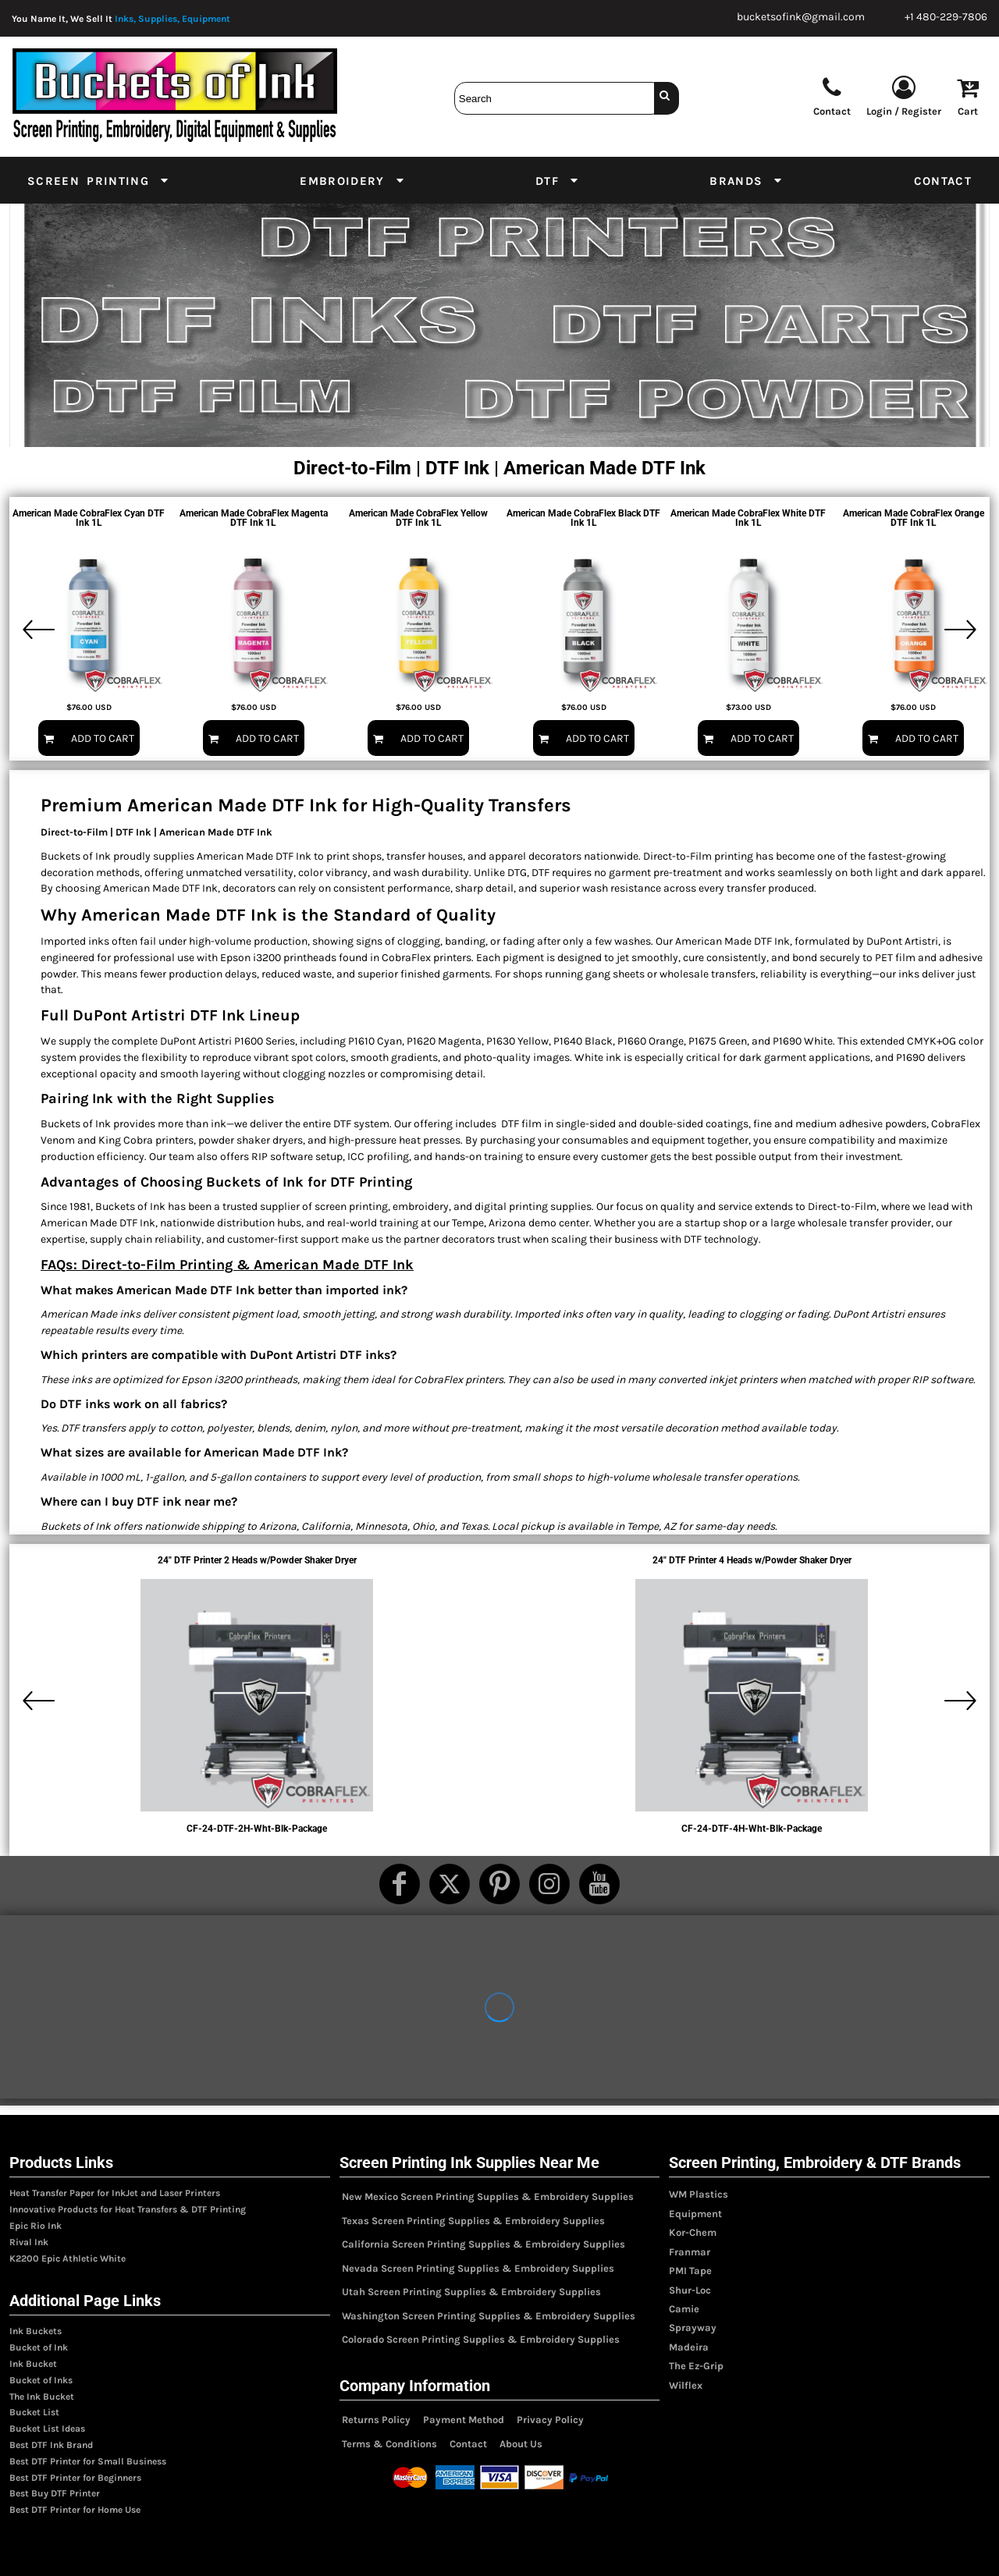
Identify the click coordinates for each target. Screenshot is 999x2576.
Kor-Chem (692, 2232)
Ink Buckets (35, 2331)
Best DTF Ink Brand (51, 2444)
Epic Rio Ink (35, 2225)
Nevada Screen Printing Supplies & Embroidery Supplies (478, 2268)
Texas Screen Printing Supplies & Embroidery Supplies (473, 2221)
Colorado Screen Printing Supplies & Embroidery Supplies (481, 2339)
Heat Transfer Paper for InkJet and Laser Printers (114, 2192)
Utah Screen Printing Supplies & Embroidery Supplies (471, 2291)
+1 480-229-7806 (946, 16)
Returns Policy (376, 2419)
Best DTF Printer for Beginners (75, 2477)
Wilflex (685, 2385)
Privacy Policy (550, 2419)
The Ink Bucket (41, 2396)
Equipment (695, 2213)
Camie (684, 2309)
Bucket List (34, 2412)
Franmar (689, 2252)
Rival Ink (28, 2242)
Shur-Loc (690, 2290)
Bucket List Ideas (47, 2428)
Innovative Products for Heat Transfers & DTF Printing (127, 2209)
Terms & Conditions (389, 2444)
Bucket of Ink (38, 2347)
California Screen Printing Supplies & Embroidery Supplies (483, 2244)
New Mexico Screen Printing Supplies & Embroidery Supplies (488, 2196)
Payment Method (463, 2419)
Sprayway (692, 2327)
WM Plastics (698, 2194)
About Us (521, 2444)
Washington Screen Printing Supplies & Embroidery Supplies (488, 2316)
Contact (468, 2444)
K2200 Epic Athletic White (67, 2258)
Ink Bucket (33, 2363)
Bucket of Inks (41, 2380)
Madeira (689, 2347)
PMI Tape (690, 2270)
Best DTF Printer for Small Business (87, 2461)
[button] (99, 180)
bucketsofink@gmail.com (801, 16)
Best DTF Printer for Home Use (74, 2509)
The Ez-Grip (696, 2366)
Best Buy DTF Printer (54, 2493)
